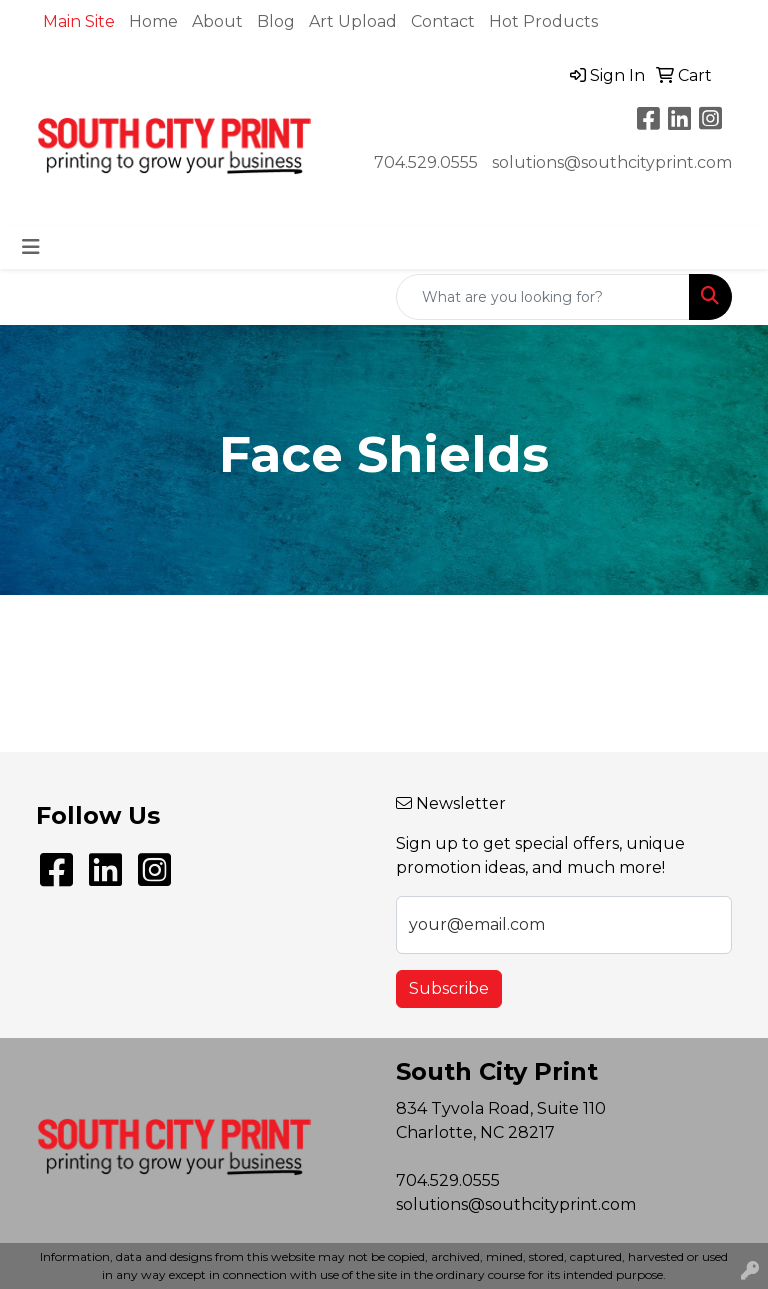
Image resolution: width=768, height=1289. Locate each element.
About (217, 21)
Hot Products (543, 21)
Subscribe (449, 988)
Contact (443, 21)
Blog (276, 21)
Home (153, 21)
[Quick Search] (543, 297)
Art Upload (353, 21)
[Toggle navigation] (31, 247)
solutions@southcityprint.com (612, 162)
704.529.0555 (426, 162)
